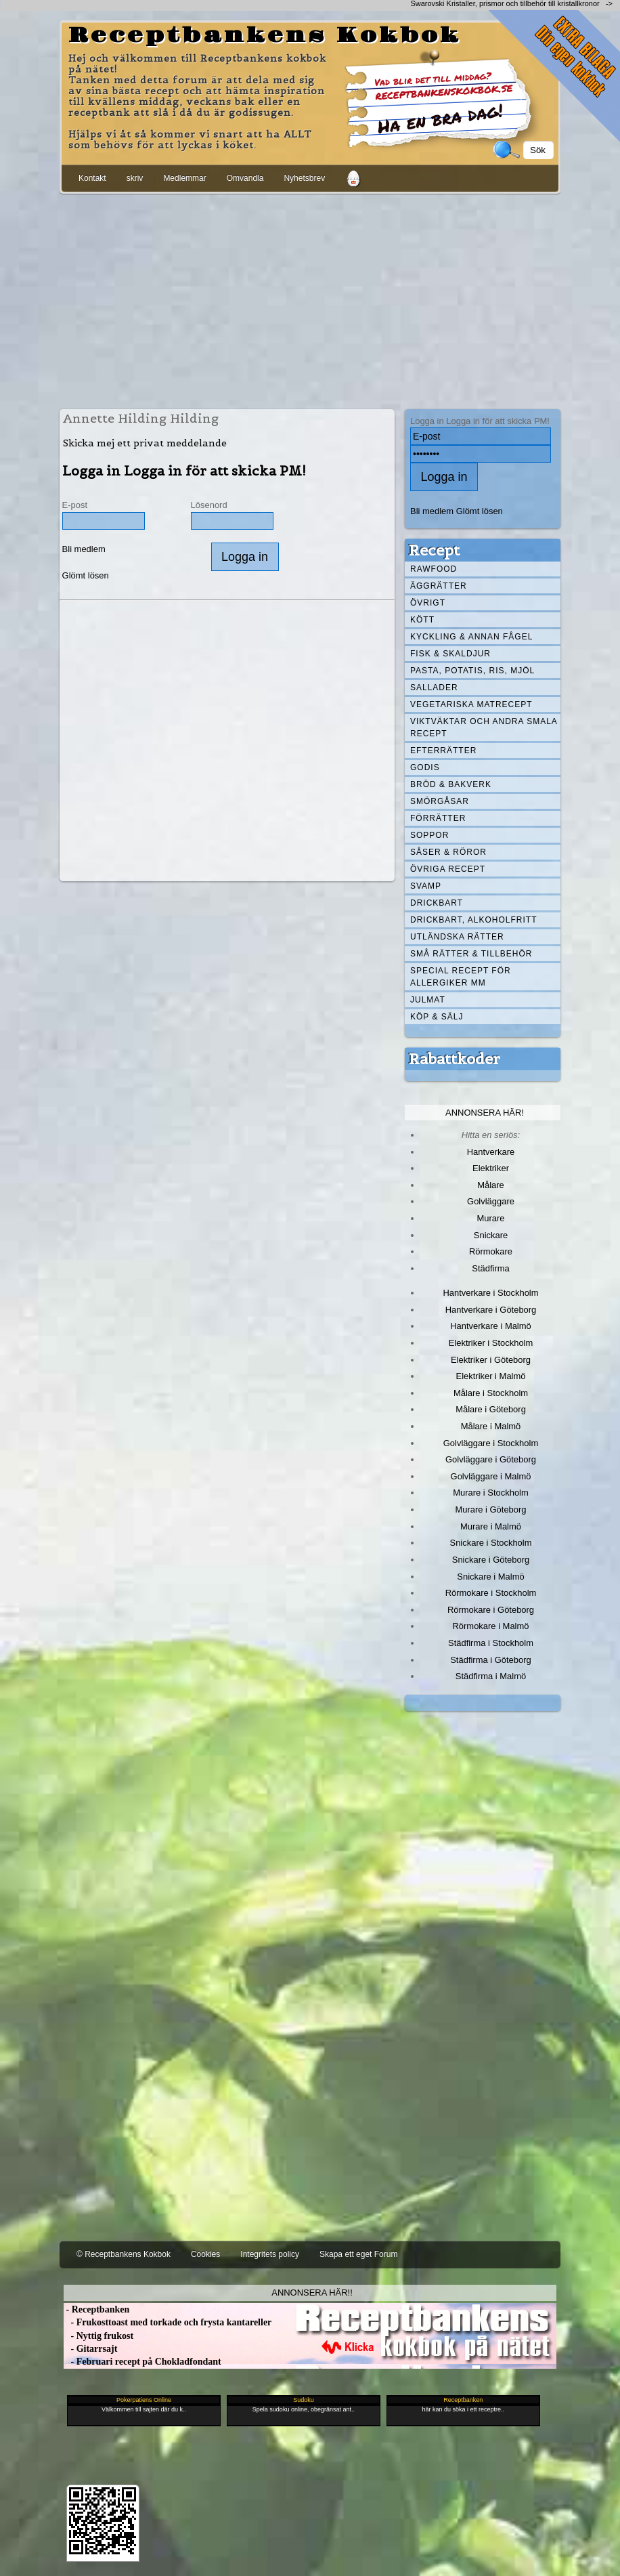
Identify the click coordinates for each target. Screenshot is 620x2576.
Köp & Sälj (436, 1016)
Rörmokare (490, 1251)
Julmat (427, 1000)
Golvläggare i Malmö (491, 1476)
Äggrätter (438, 586)
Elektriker (490, 1168)
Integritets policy (269, 2254)
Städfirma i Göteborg (490, 1660)
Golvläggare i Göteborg (490, 1459)
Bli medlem (84, 549)
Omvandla (245, 178)
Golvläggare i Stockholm (490, 1443)
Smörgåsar (439, 801)
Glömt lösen (85, 575)
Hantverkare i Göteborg (491, 1310)
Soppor (429, 835)
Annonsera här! (484, 1112)
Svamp (425, 886)
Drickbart (436, 903)
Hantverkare (491, 1152)
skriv (135, 178)
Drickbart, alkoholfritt (473, 920)
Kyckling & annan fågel (471, 636)
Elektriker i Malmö (491, 1376)
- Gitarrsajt (90, 2349)
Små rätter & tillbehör (471, 953)
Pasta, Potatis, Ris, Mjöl (472, 670)
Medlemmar (184, 178)
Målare (490, 1185)
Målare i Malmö (491, 1426)
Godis (425, 767)
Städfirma (490, 1268)
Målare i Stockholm (490, 1393)
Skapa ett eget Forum (358, 2254)
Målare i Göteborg (491, 1409)
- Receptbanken (96, 2309)
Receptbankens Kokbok (264, 36)
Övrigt (427, 603)
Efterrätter (443, 750)
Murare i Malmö (490, 1526)
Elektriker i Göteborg (491, 1360)
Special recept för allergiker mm (460, 977)
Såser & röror (448, 852)
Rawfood (433, 569)
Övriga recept (447, 869)
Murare (490, 1218)
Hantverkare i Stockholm (490, 1293)
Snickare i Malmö (490, 1576)
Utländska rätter (457, 937)
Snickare (491, 1235)
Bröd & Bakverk (450, 784)
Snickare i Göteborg (490, 1560)
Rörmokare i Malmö (490, 1626)
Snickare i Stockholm (491, 1543)
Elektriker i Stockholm (491, 1343)
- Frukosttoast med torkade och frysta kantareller (167, 2322)
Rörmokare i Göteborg (490, 1610)
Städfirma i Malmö (491, 1676)
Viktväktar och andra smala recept (484, 727)
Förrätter (438, 818)
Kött (422, 620)
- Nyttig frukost (98, 2336)
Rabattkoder (454, 1058)
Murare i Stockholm (491, 1492)
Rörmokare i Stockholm (491, 1593)
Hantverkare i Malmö (490, 1326)
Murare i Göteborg (490, 1509)
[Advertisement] (310, 299)
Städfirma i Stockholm (490, 1643)
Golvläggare (490, 1201)
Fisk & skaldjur (450, 653)
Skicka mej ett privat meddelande (145, 443)
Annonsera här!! (311, 2292)
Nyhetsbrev (304, 178)
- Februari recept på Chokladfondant (142, 2362)
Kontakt (92, 178)
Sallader (434, 687)
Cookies (205, 2254)
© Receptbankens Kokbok (123, 2254)
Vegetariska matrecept (471, 704)
